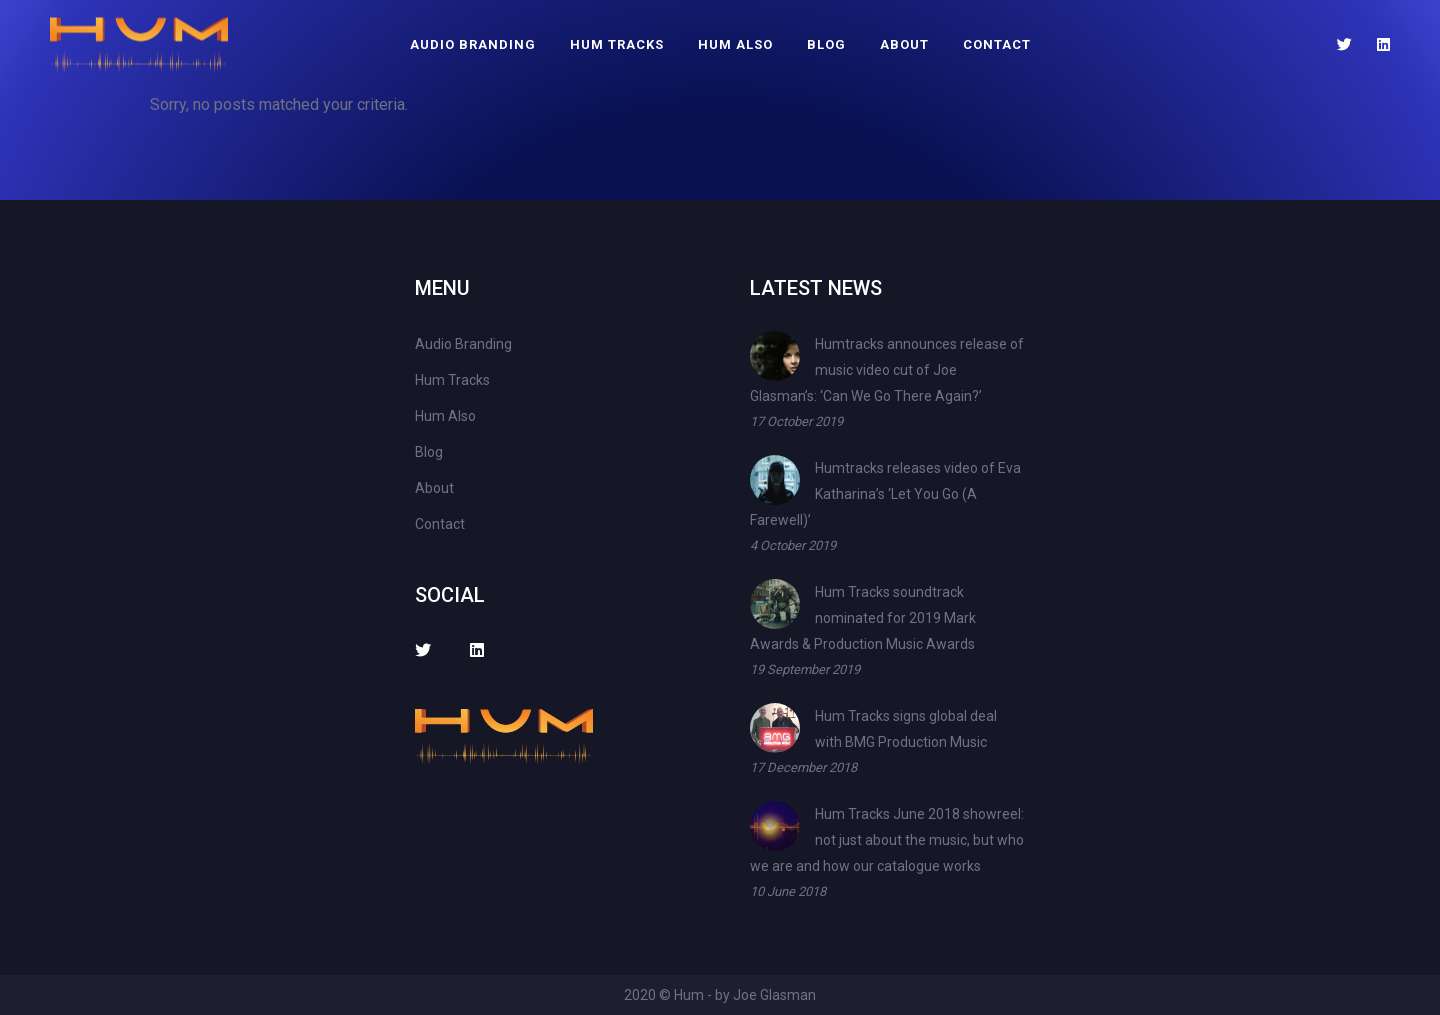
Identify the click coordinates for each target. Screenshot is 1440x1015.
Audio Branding (473, 44)
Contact (997, 44)
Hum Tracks (617, 44)
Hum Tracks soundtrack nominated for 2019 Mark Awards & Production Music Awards (863, 618)
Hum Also (735, 44)
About (904, 44)
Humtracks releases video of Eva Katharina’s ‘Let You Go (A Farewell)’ (885, 494)
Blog (826, 44)
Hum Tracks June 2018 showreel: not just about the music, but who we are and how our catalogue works (887, 840)
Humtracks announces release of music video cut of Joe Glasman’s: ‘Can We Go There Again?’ (887, 370)
